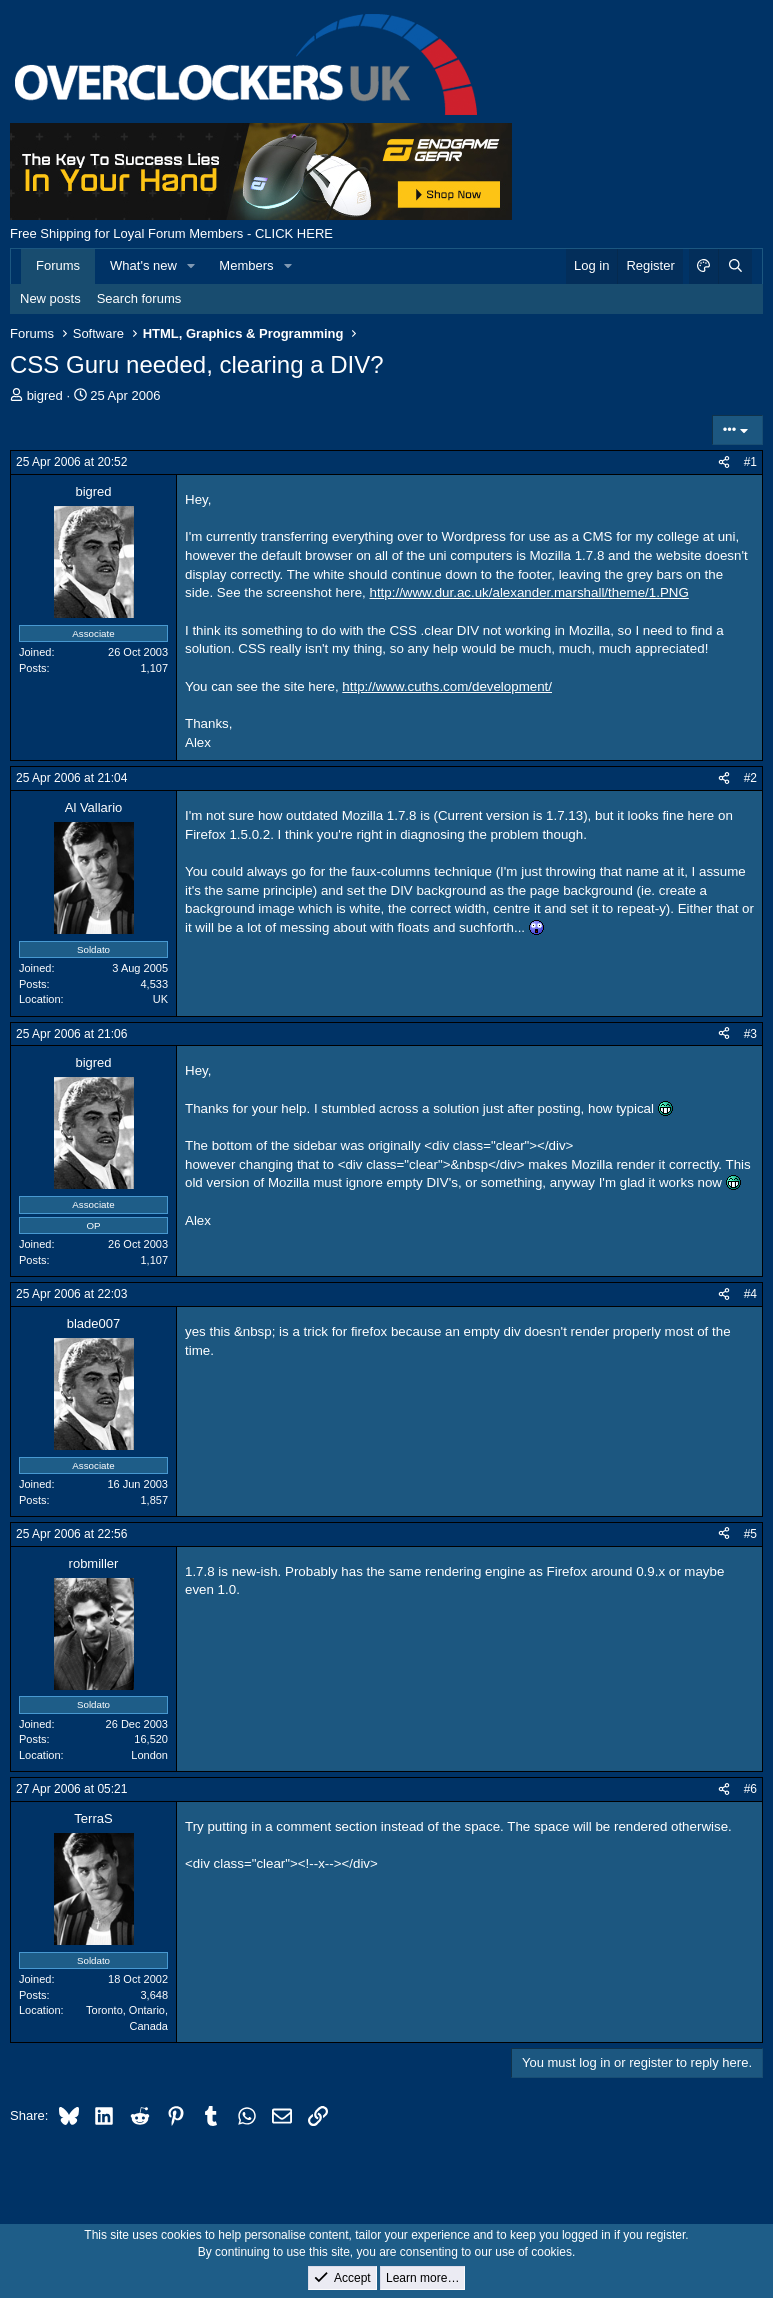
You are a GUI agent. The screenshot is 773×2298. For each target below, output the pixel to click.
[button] (192, 266)
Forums (58, 265)
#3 (750, 1034)
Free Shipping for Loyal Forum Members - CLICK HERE (171, 233)
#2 (750, 778)
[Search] (735, 266)
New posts (50, 298)
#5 (750, 1534)
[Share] (724, 462)
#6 (750, 1789)
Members (246, 265)
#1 (750, 462)
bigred (45, 395)
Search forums (139, 298)
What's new (143, 265)
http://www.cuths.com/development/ (447, 686)
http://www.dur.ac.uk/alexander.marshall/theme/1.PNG (529, 592)
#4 (750, 1294)
